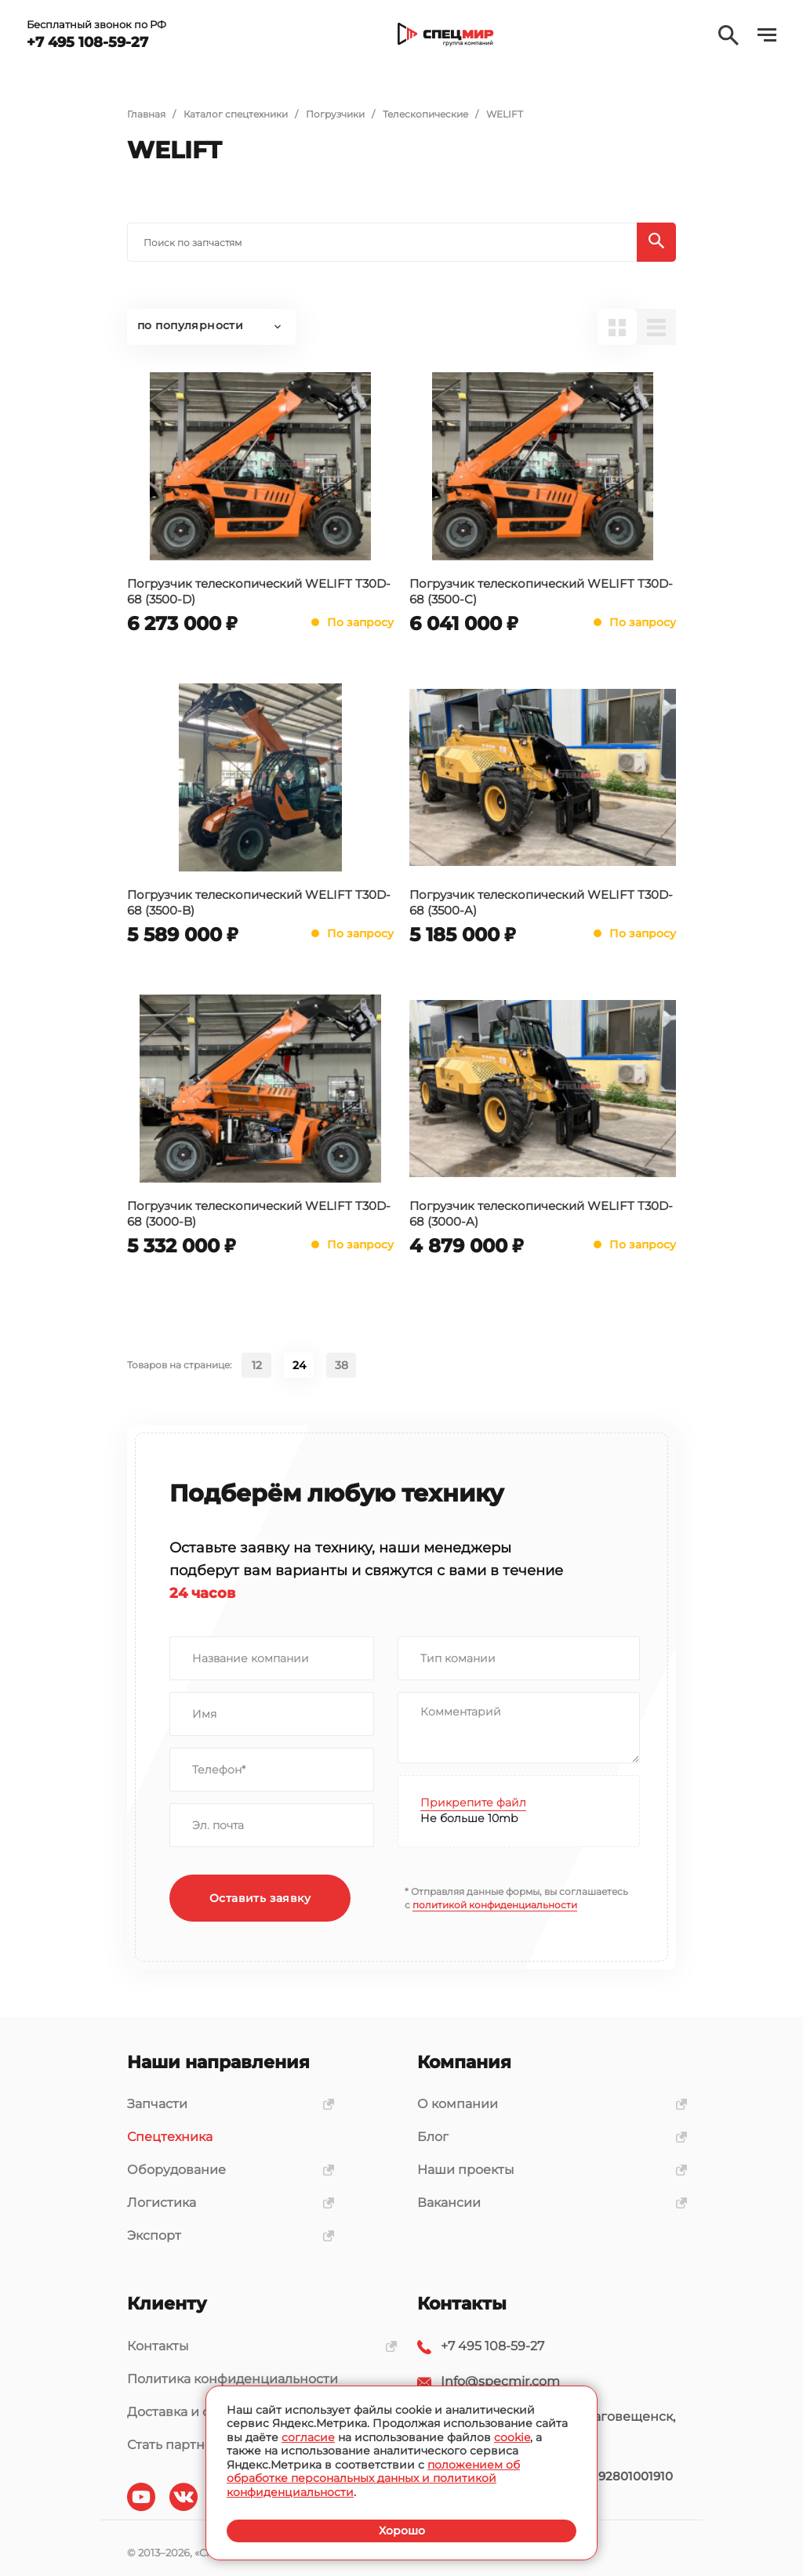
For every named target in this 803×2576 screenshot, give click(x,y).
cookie (512, 2437)
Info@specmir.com (500, 2381)
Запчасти (225, 2103)
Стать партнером (183, 2444)
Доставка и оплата (187, 2411)
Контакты (256, 2346)
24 (299, 1365)
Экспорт (225, 2235)
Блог (546, 2136)
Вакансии (546, 2202)
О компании (546, 2103)
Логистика (225, 2202)
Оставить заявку (260, 1898)
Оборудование (225, 2169)
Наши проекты (546, 2169)
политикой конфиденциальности (494, 1905)
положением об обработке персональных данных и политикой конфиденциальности (373, 2478)
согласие (308, 2437)
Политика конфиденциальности (232, 2378)
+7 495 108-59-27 (492, 2346)
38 (341, 1365)
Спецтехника (170, 2136)
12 (257, 1365)
